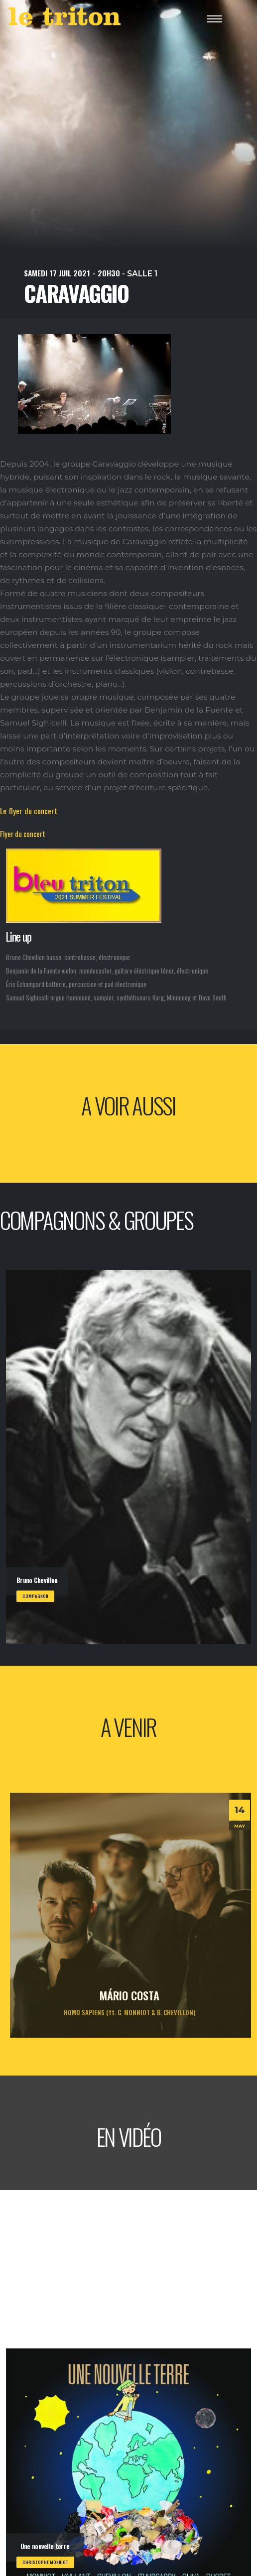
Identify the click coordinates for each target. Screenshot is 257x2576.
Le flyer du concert (28, 811)
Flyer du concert (22, 834)
